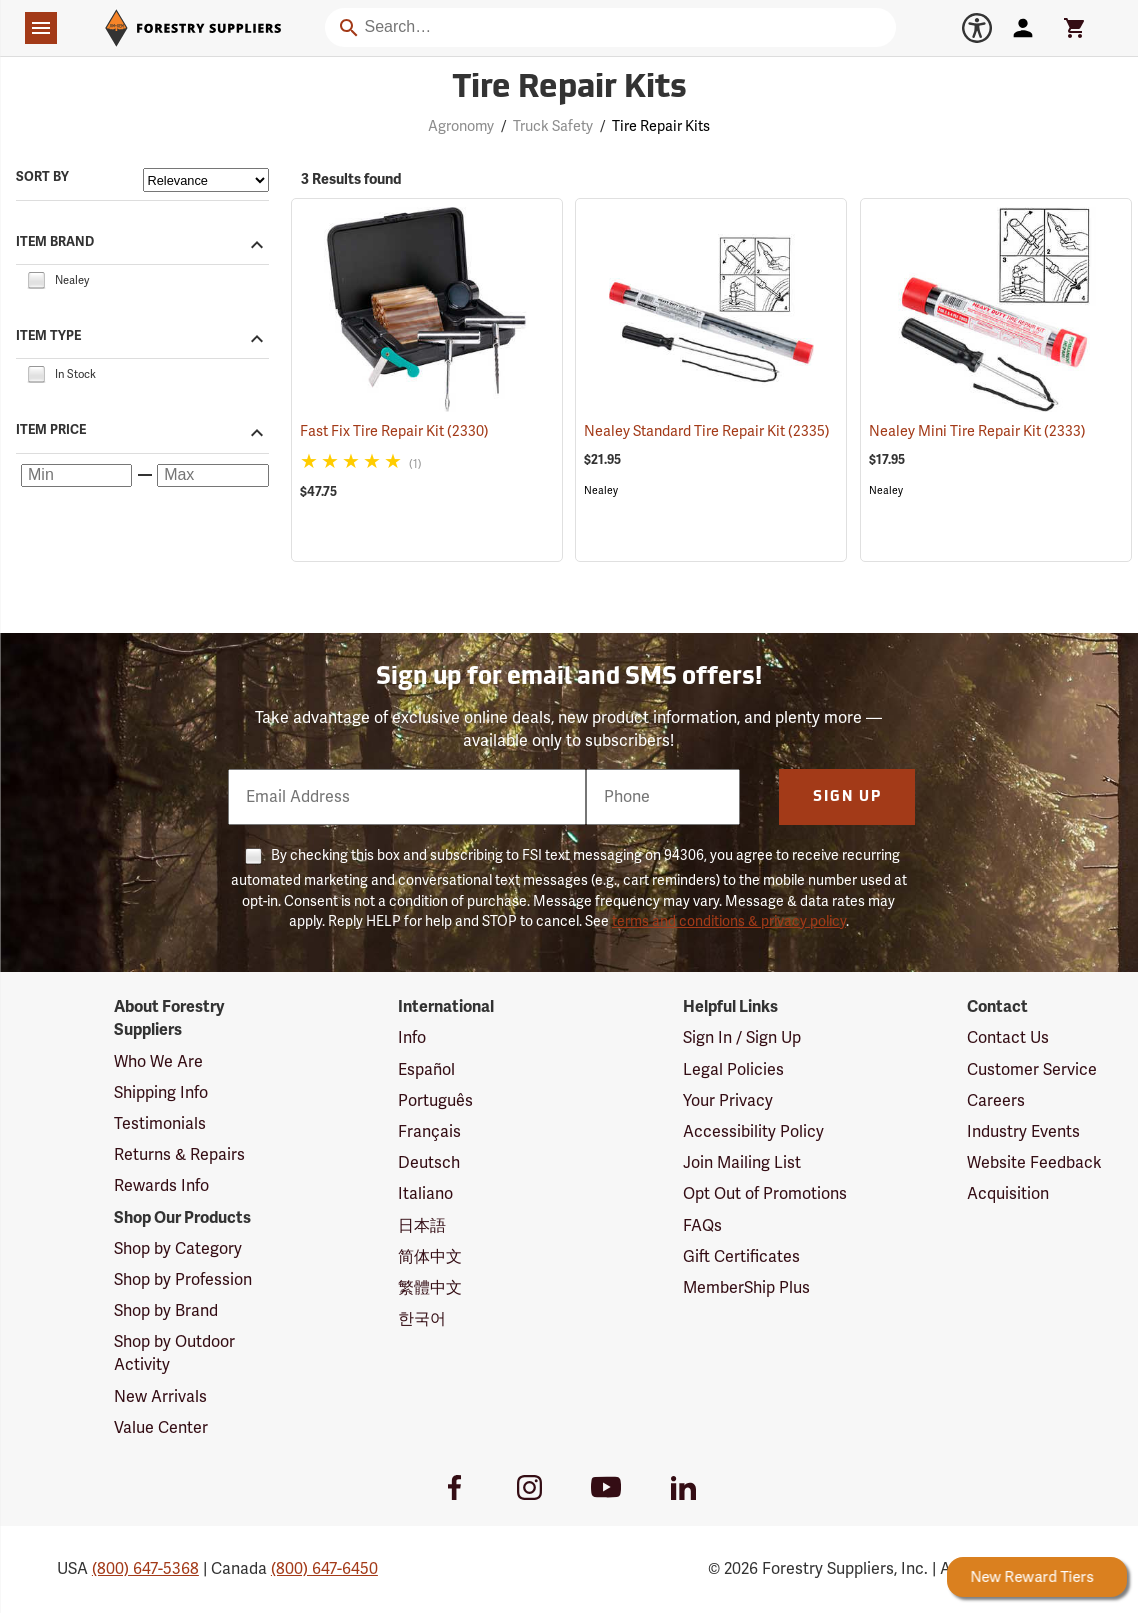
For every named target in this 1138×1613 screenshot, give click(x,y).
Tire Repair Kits (661, 126)
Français (429, 1132)
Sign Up (847, 797)
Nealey (601, 490)
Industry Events (1023, 1132)
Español (426, 1070)
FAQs (702, 1226)
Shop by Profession (183, 1280)
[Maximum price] (212, 476)
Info (412, 1038)
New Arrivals (160, 1397)
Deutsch (429, 1163)
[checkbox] (36, 279)
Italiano (425, 1194)
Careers (996, 1101)
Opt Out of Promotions (765, 1194)
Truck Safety (553, 126)
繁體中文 (430, 1288)
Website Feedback (1034, 1163)
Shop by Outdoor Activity (174, 1353)
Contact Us (1008, 1038)
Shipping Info (161, 1093)
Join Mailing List (742, 1163)
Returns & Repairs (179, 1155)
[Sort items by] (206, 180)
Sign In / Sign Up (742, 1038)
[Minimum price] (76, 476)
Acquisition (1008, 1194)
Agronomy (461, 126)
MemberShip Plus (746, 1288)
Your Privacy (728, 1101)
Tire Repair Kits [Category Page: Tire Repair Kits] (569, 89)
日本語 (422, 1226)
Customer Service (1032, 1070)
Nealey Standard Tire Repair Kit (707, 431)
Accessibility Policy (753, 1132)
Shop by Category (178, 1249)
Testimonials (160, 1124)
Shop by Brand (166, 1311)
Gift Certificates (741, 1257)
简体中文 (430, 1257)
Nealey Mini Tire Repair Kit (977, 431)
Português (435, 1101)
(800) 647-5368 (145, 1569)
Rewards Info (161, 1186)
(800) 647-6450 (324, 1569)
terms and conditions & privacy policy (729, 921)
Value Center (161, 1428)
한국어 (422, 1319)
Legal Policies (733, 1070)
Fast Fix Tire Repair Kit (394, 431)
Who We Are (158, 1062)
